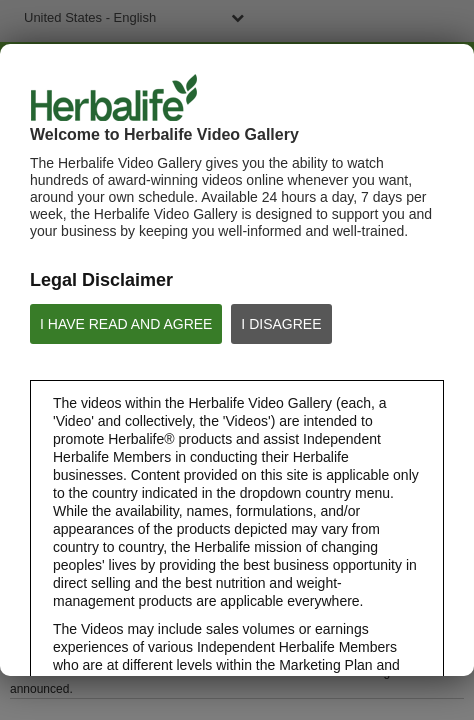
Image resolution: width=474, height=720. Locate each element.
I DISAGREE (281, 324)
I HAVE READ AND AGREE (126, 324)
